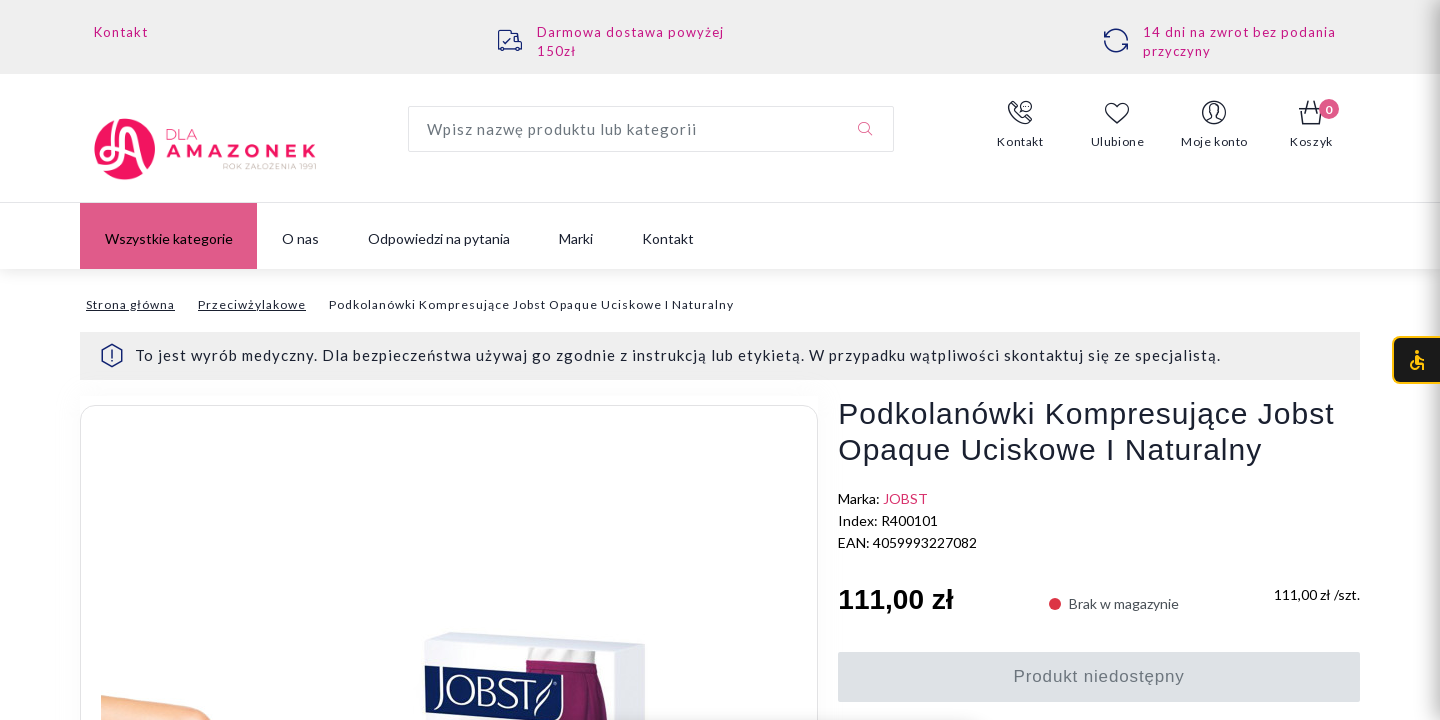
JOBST (905, 498)
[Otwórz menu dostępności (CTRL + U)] (1416, 360)
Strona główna (130, 304)
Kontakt (121, 32)
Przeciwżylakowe (252, 304)
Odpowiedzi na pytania (439, 238)
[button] (1020, 125)
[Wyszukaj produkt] (651, 129)
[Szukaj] (865, 129)
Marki (576, 238)
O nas (300, 238)
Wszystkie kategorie (169, 238)
